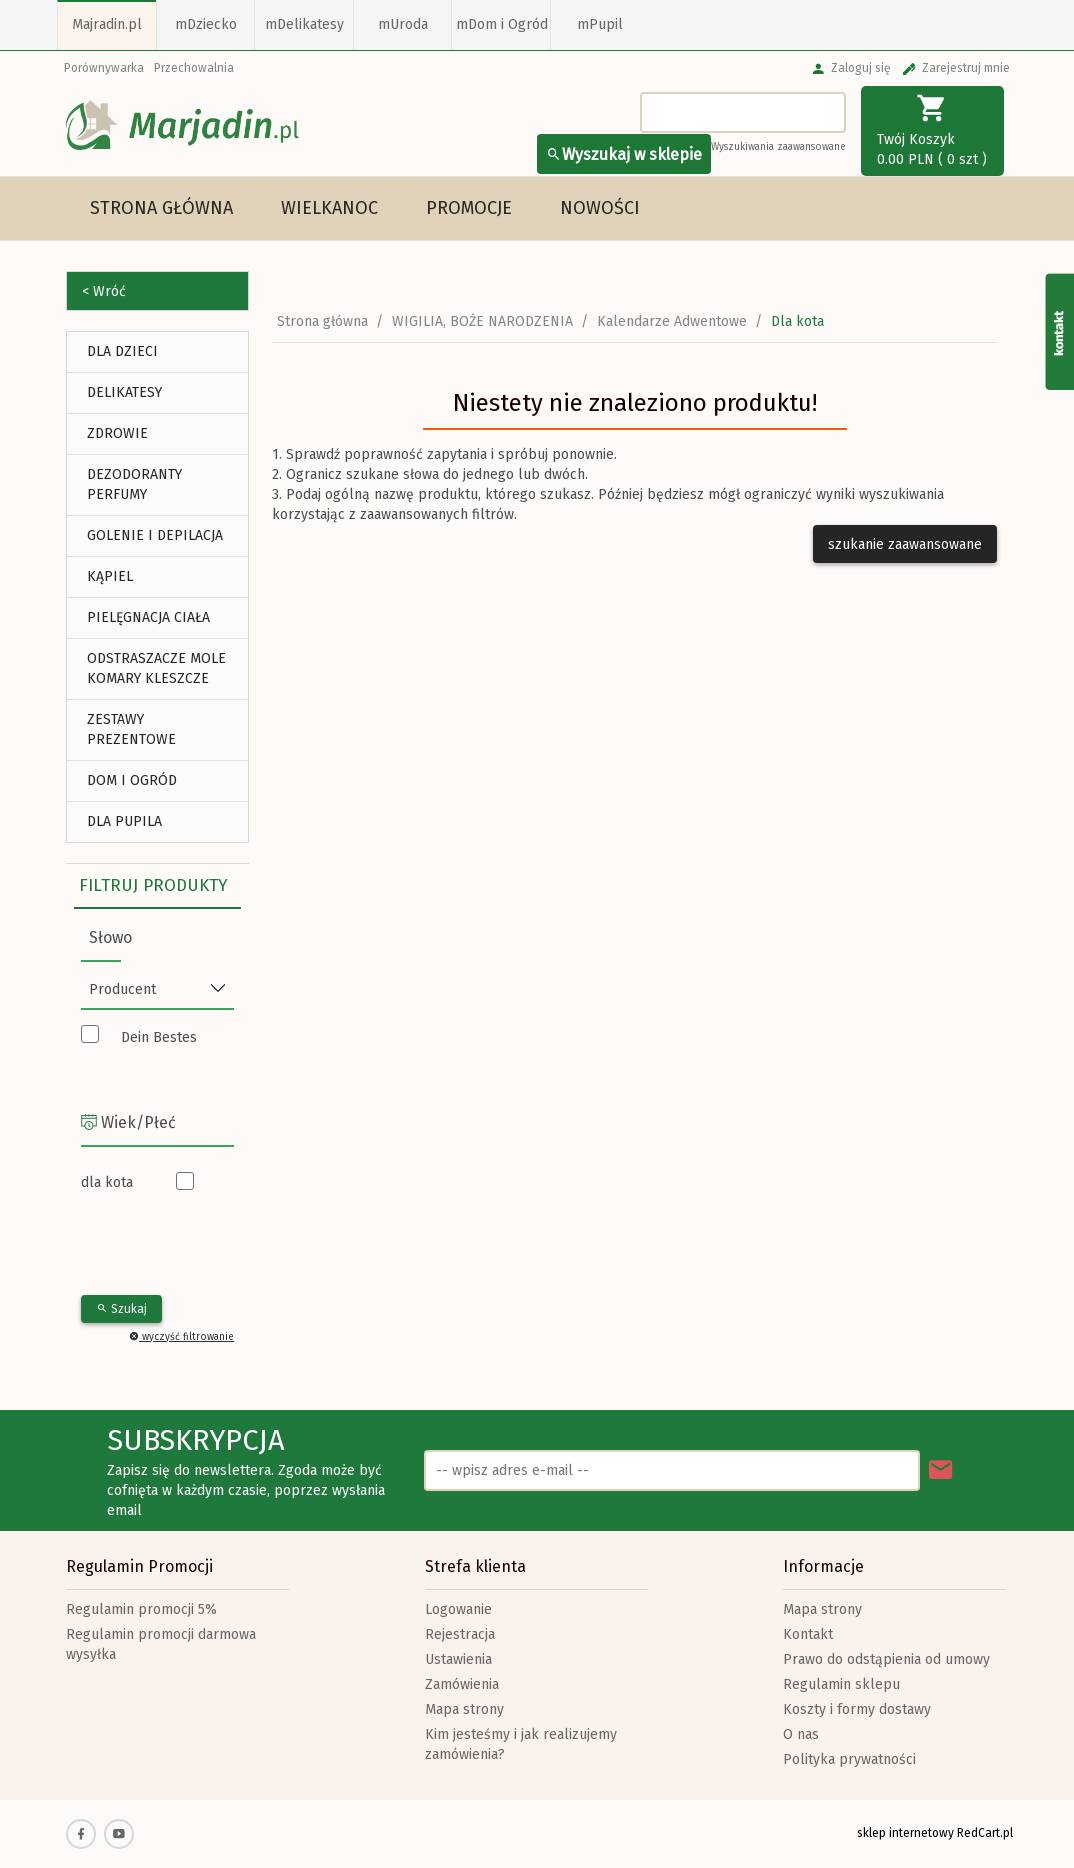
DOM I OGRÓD (132, 780)
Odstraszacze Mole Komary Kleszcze (156, 668)
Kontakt (808, 1634)
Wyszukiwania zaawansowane (778, 147)
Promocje (469, 208)
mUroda (403, 24)
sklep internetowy (905, 1833)
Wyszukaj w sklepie (624, 154)
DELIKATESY (124, 392)
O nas (801, 1734)
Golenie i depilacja (155, 535)
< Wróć (104, 291)
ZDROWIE (117, 433)
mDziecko (206, 24)
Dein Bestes (159, 1037)
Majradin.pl (107, 24)
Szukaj (121, 1309)
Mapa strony (464, 1709)
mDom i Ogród (502, 24)
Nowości (600, 208)
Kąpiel (110, 576)
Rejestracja (460, 1634)
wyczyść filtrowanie (181, 1337)
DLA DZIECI (122, 351)
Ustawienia (458, 1659)
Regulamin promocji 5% (141, 1609)
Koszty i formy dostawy (857, 1709)
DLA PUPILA (124, 821)
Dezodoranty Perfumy (134, 484)
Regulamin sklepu (841, 1684)
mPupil (600, 24)
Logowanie (458, 1609)
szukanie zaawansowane (905, 544)
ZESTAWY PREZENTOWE (131, 729)
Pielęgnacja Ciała (148, 617)
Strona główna (161, 208)
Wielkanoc (329, 208)
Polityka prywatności (849, 1759)
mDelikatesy (304, 24)
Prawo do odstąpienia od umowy (886, 1659)
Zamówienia (462, 1684)
